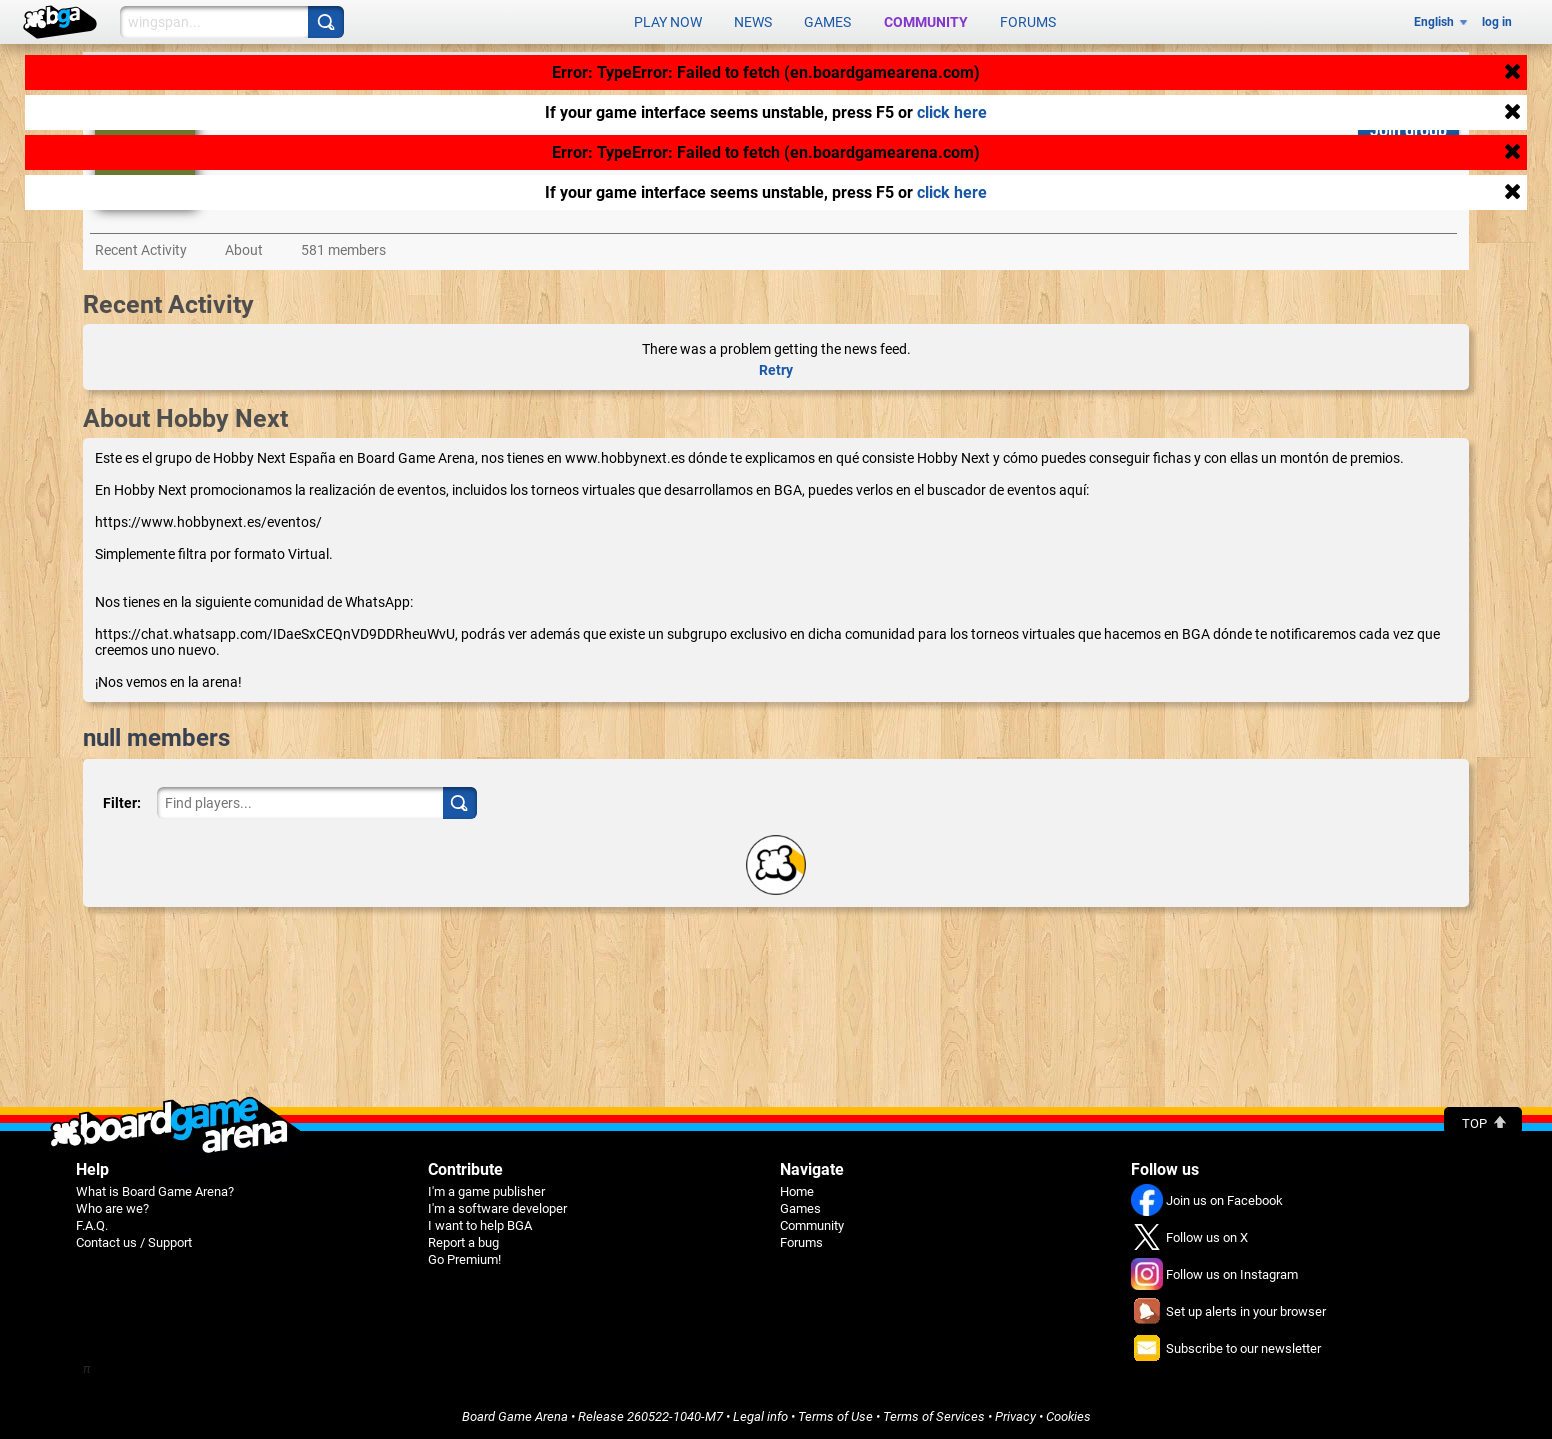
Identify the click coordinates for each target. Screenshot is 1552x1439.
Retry (776, 369)
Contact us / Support (134, 1241)
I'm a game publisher (486, 1190)
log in (1497, 22)
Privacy (1015, 1415)
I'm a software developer (497, 1207)
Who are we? (112, 1207)
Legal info (760, 1415)
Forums (1028, 22)
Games (827, 22)
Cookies (1068, 1415)
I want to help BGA (480, 1224)
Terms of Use (835, 1415)
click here (952, 112)
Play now (668, 22)
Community (926, 22)
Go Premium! (464, 1258)
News (753, 22)
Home (797, 1190)
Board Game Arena (515, 1415)
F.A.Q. (92, 1224)
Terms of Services (934, 1415)
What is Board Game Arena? (155, 1190)
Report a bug (463, 1241)
